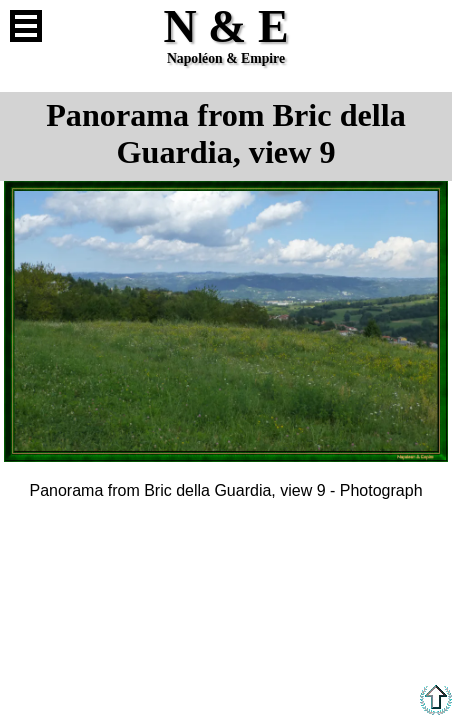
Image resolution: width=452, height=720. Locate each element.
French (426, 26)
